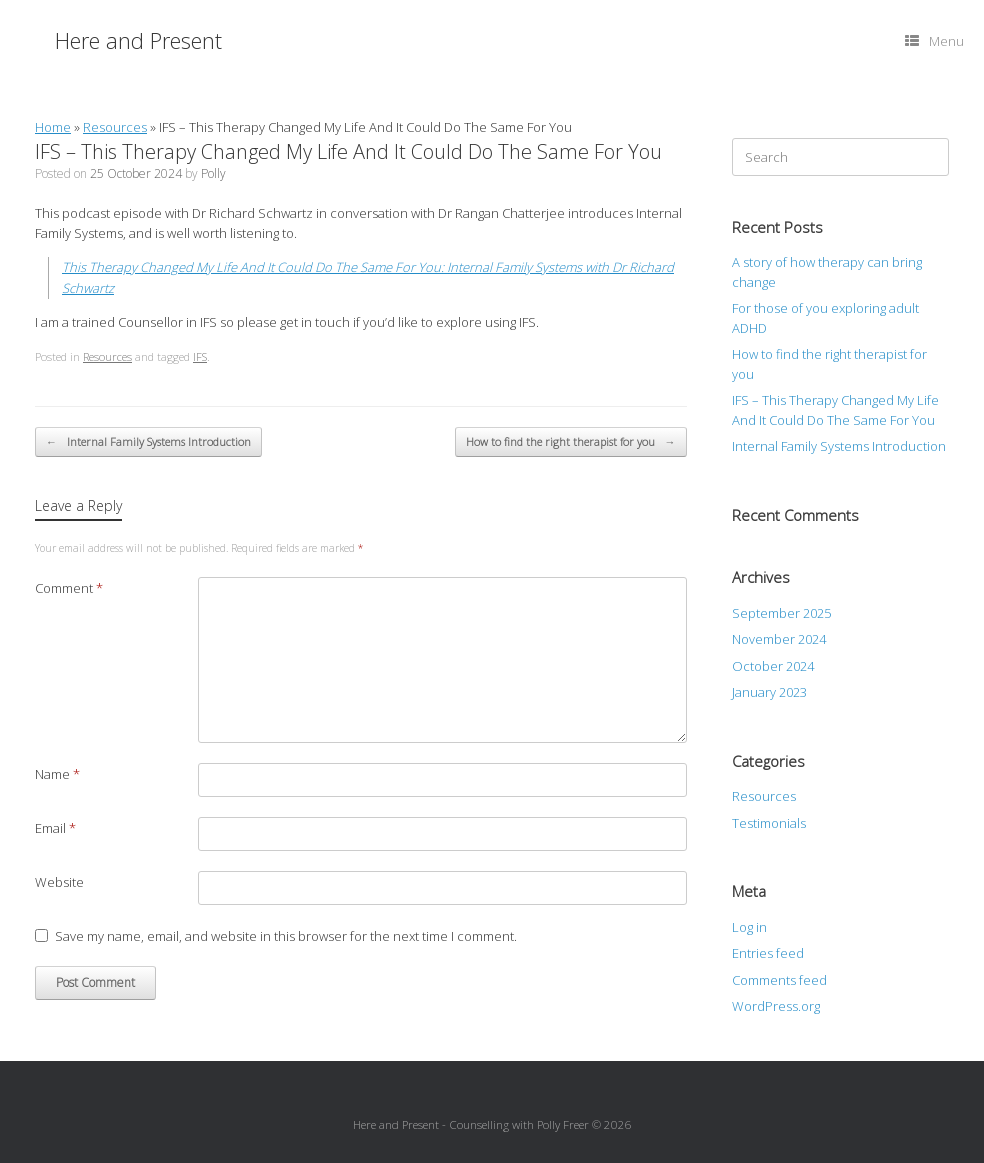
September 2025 (781, 613)
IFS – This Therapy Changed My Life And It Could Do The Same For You (835, 410)
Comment (69, 588)
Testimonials (769, 823)
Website (59, 882)
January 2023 (769, 692)
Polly (213, 173)
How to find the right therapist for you (571, 442)
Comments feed (779, 980)
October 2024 (773, 666)
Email (55, 828)
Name (57, 774)
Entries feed (768, 953)
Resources (115, 127)
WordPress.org (776, 1006)
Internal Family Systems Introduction (148, 442)
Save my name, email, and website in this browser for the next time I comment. (286, 936)
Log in (749, 927)
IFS (200, 356)
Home (53, 127)
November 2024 (779, 639)
